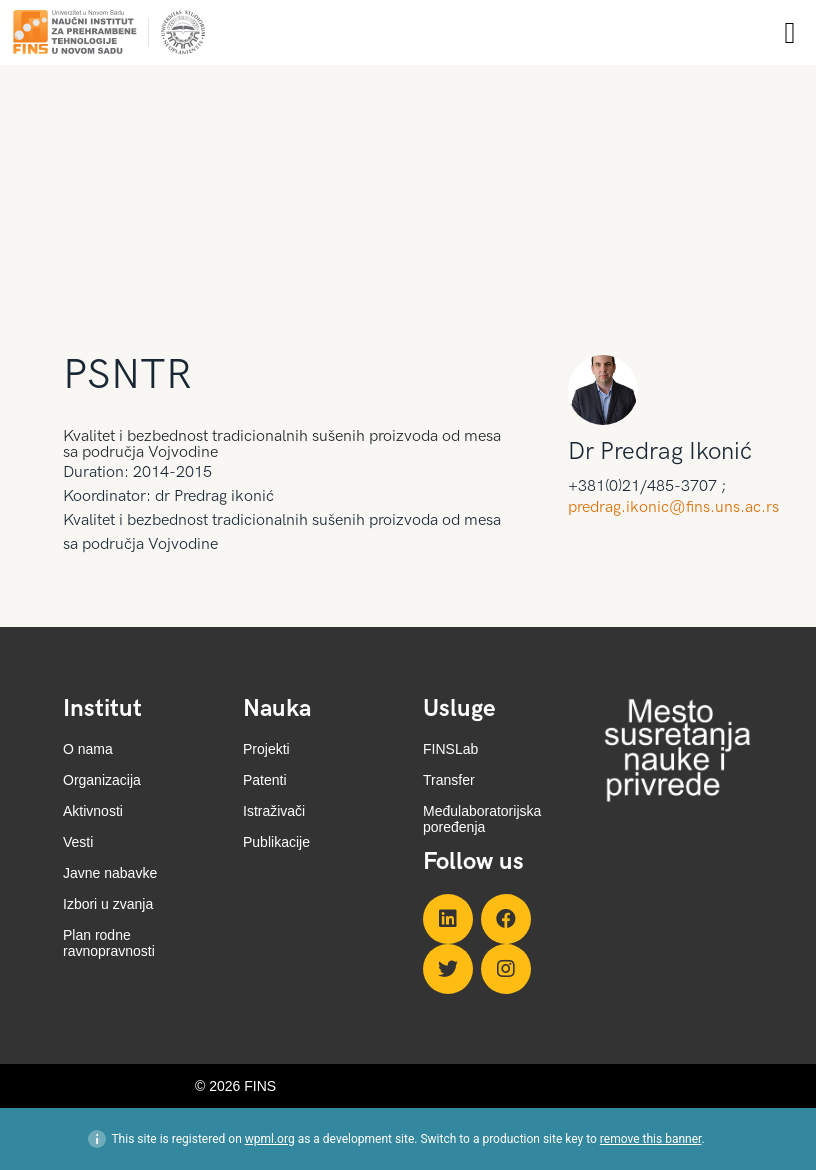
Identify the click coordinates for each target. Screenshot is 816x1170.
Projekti (266, 749)
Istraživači (274, 811)
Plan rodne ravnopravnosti (109, 943)
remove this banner (651, 1139)
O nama (88, 749)
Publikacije (276, 842)
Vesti (78, 842)
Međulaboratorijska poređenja (482, 819)
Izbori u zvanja (108, 904)
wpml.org (270, 1139)
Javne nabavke (110, 873)
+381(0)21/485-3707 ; (647, 487)
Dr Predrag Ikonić (660, 451)
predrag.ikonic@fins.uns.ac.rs (673, 507)
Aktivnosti (93, 811)
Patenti (265, 780)
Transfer (449, 780)
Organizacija (102, 780)
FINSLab (450, 749)
